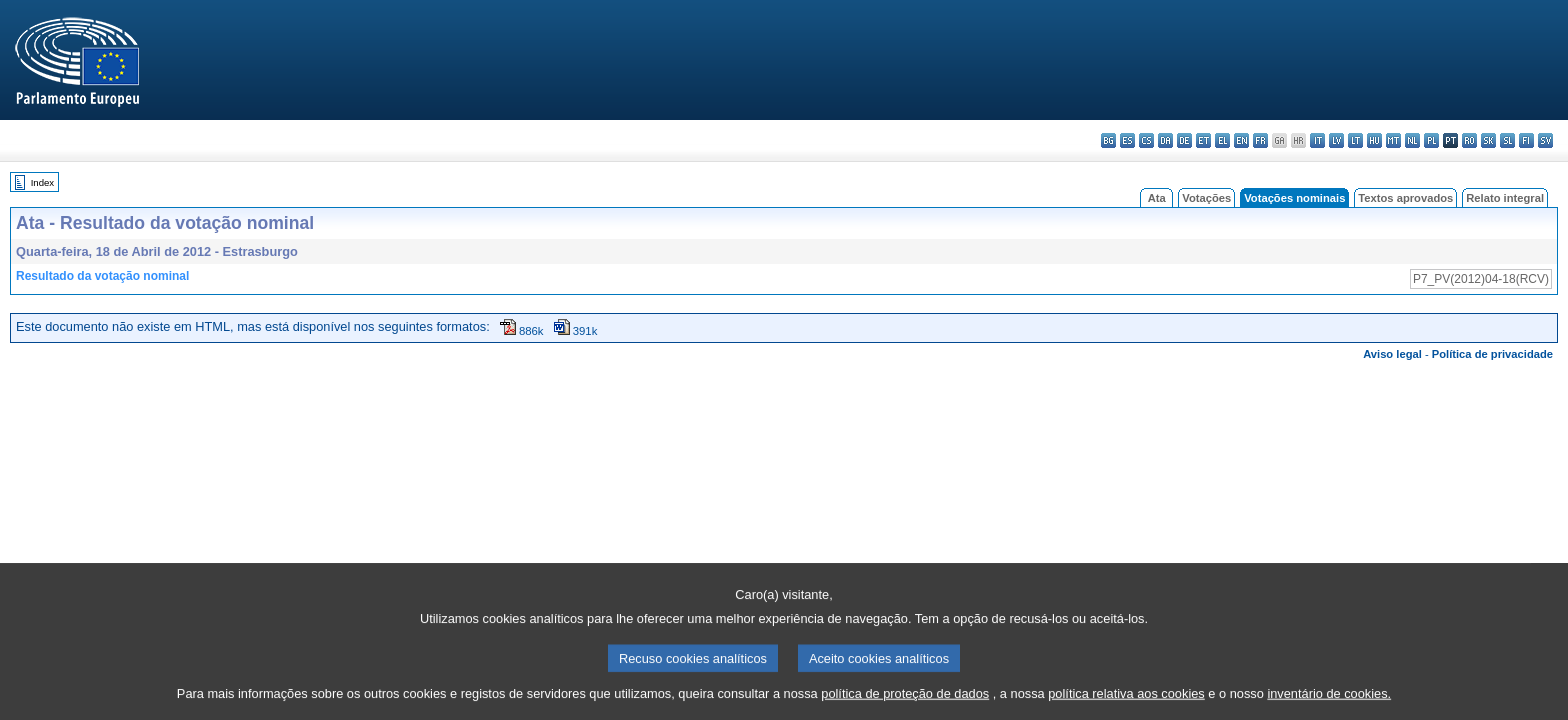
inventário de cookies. (1329, 705)
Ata (1157, 198)
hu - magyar (1374, 140)
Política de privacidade (1492, 354)
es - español (1127, 140)
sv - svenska (1545, 140)
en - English (1241, 140)
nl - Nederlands (1412, 140)
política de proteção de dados (905, 705)
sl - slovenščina (1507, 140)
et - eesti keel (1203, 140)
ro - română (1469, 140)
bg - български (1108, 140)
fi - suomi (1526, 140)
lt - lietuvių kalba (1355, 140)
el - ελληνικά (1222, 140)
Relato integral (1505, 198)
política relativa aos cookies (1126, 705)
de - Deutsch (1184, 140)
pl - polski (1431, 140)
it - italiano (1317, 140)
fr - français (1260, 140)
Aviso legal (1392, 354)
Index (42, 182)
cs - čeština (1146, 140)
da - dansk (1165, 140)
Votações (1206, 198)
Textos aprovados (1405, 198)
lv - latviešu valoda (1336, 140)
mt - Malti (1393, 140)
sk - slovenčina (1488, 140)
